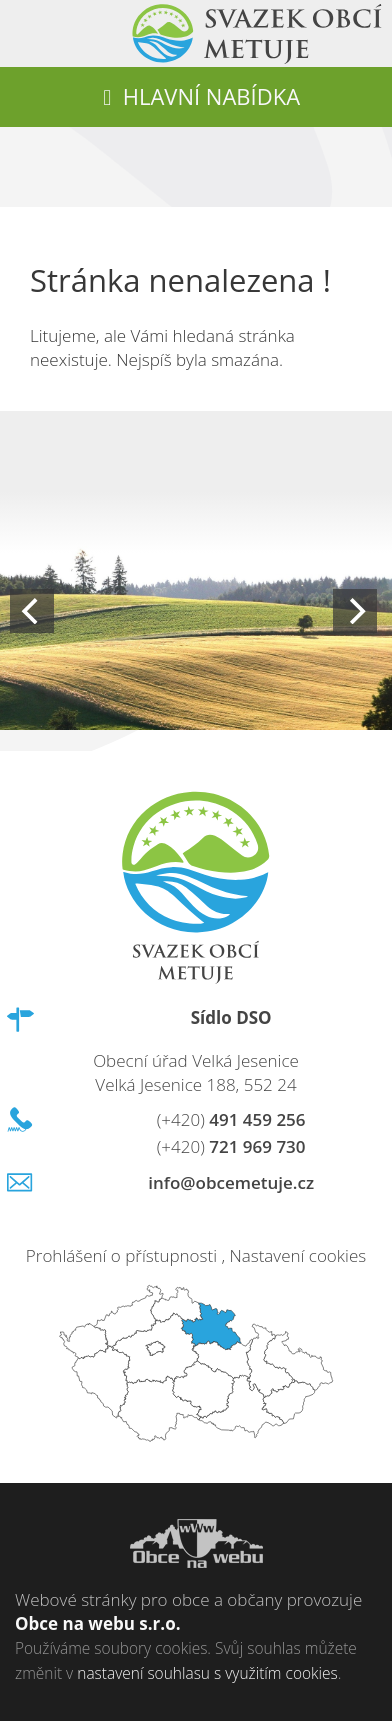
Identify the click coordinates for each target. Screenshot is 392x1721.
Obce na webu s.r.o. (98, 1623)
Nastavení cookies (297, 1255)
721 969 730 (231, 1146)
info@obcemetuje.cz (231, 1182)
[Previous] (32, 611)
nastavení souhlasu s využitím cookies (207, 1673)
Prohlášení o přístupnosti (121, 1255)
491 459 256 (231, 1119)
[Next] (355, 611)
